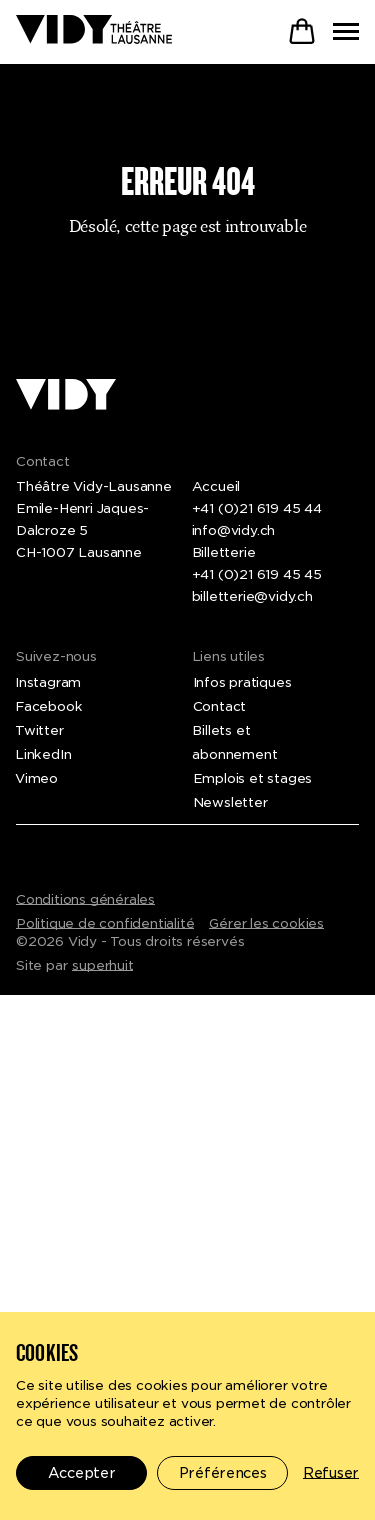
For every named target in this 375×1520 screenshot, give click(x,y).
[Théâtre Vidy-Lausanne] (94, 31)
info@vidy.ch (234, 530)
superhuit (102, 965)
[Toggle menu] (346, 31)
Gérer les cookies (266, 923)
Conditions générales (85, 899)
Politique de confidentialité (105, 923)
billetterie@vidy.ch (252, 596)
